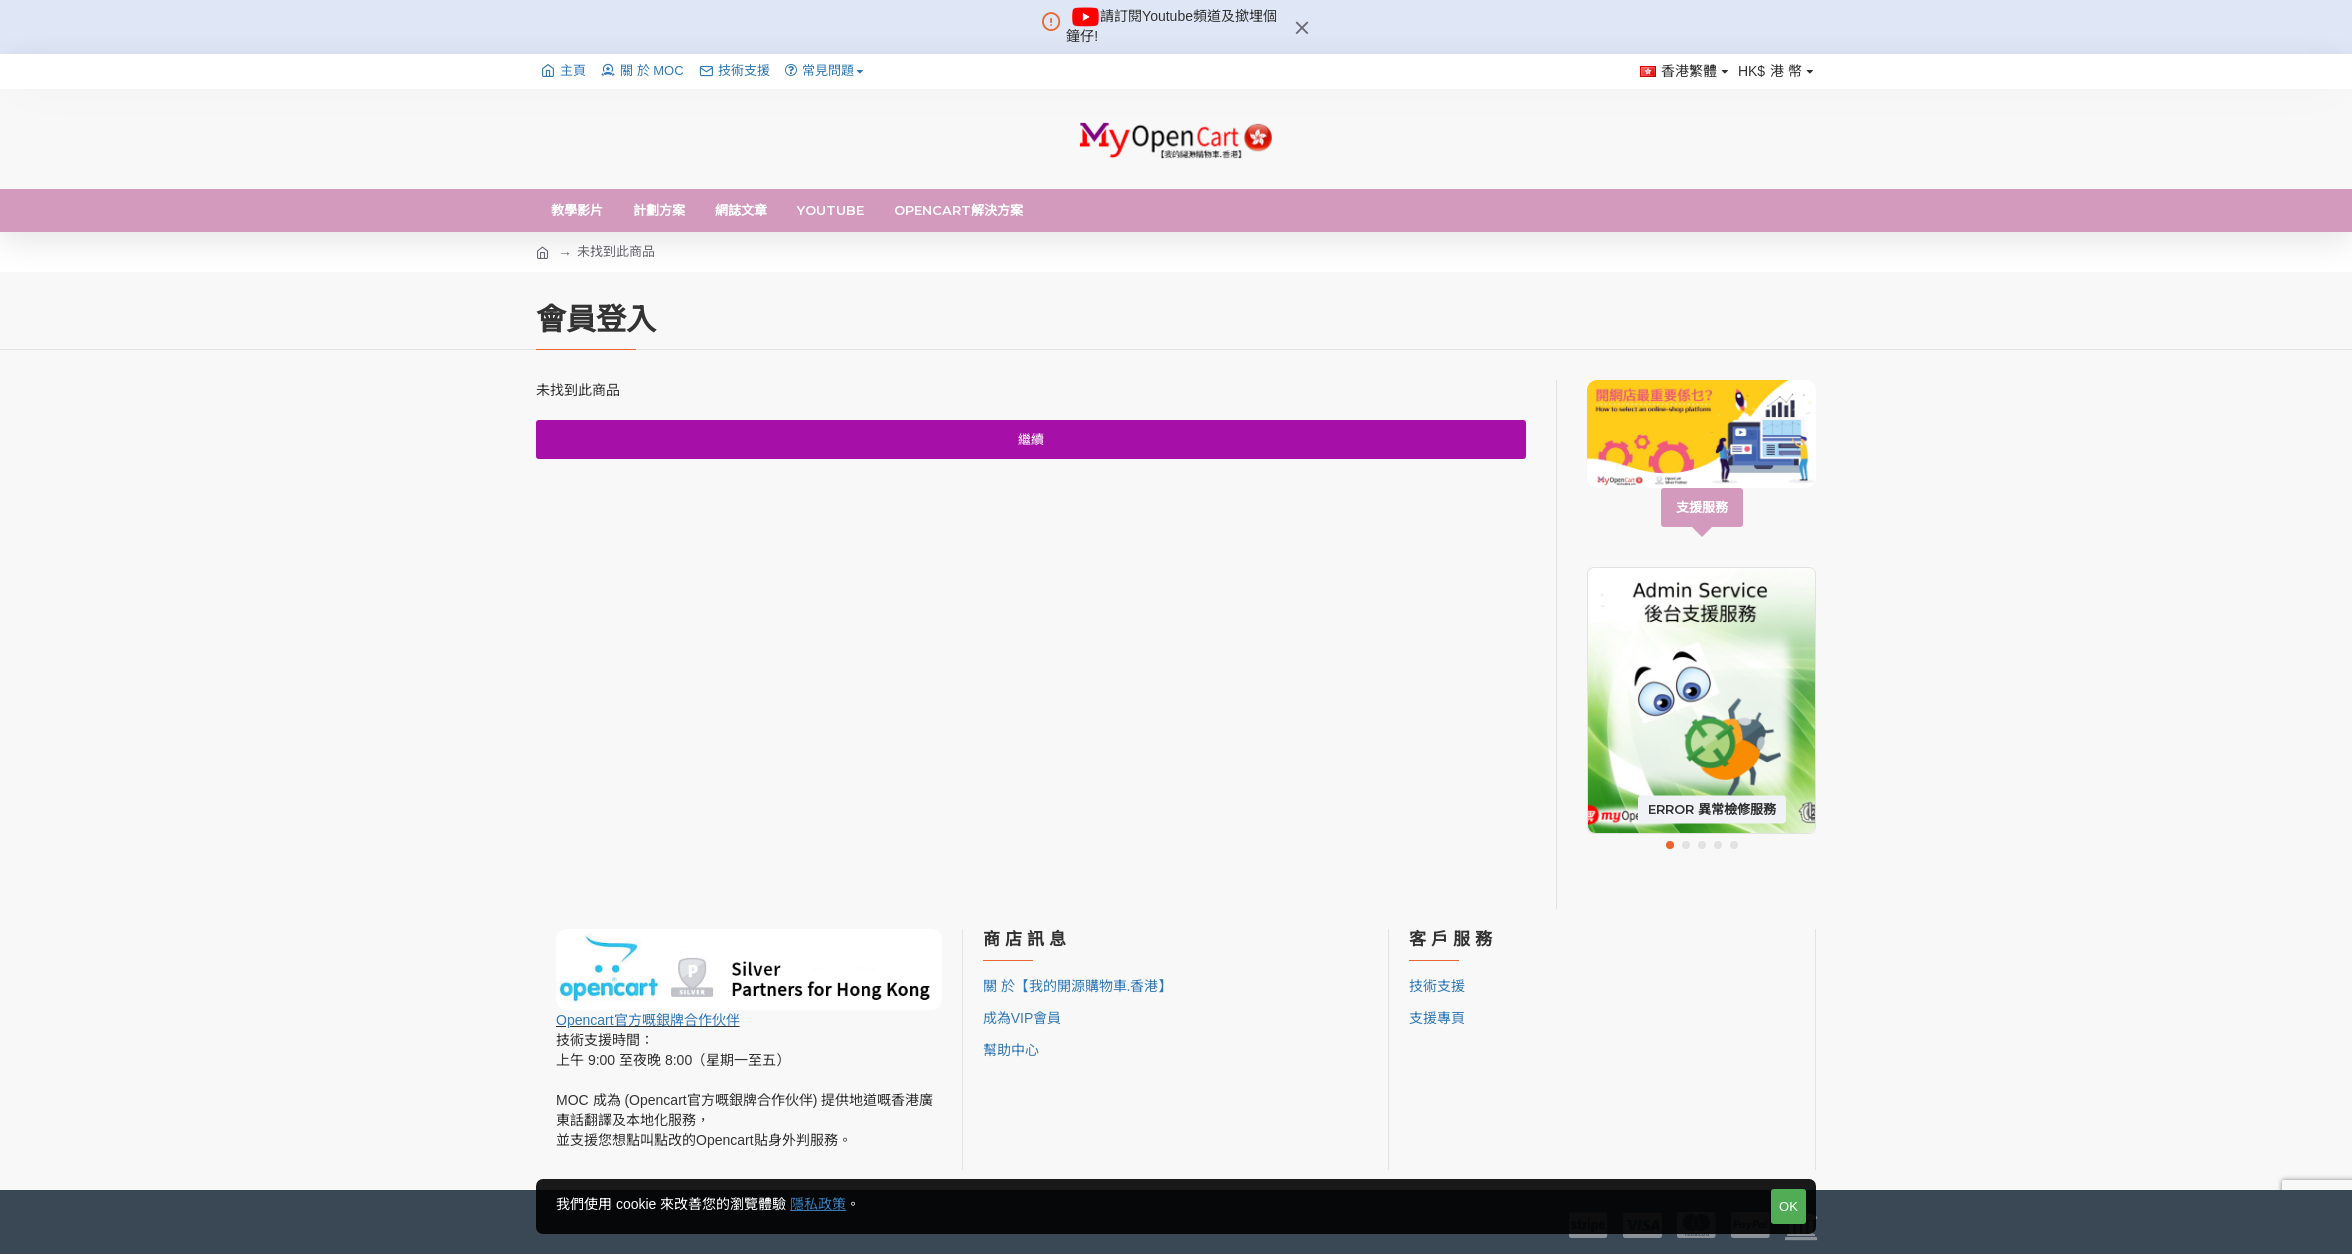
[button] (1670, 845)
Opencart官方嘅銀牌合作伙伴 (648, 1020)
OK (1788, 1206)
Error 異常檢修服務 (1712, 809)
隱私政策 (818, 1204)
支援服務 (1702, 507)
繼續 (1031, 439)
